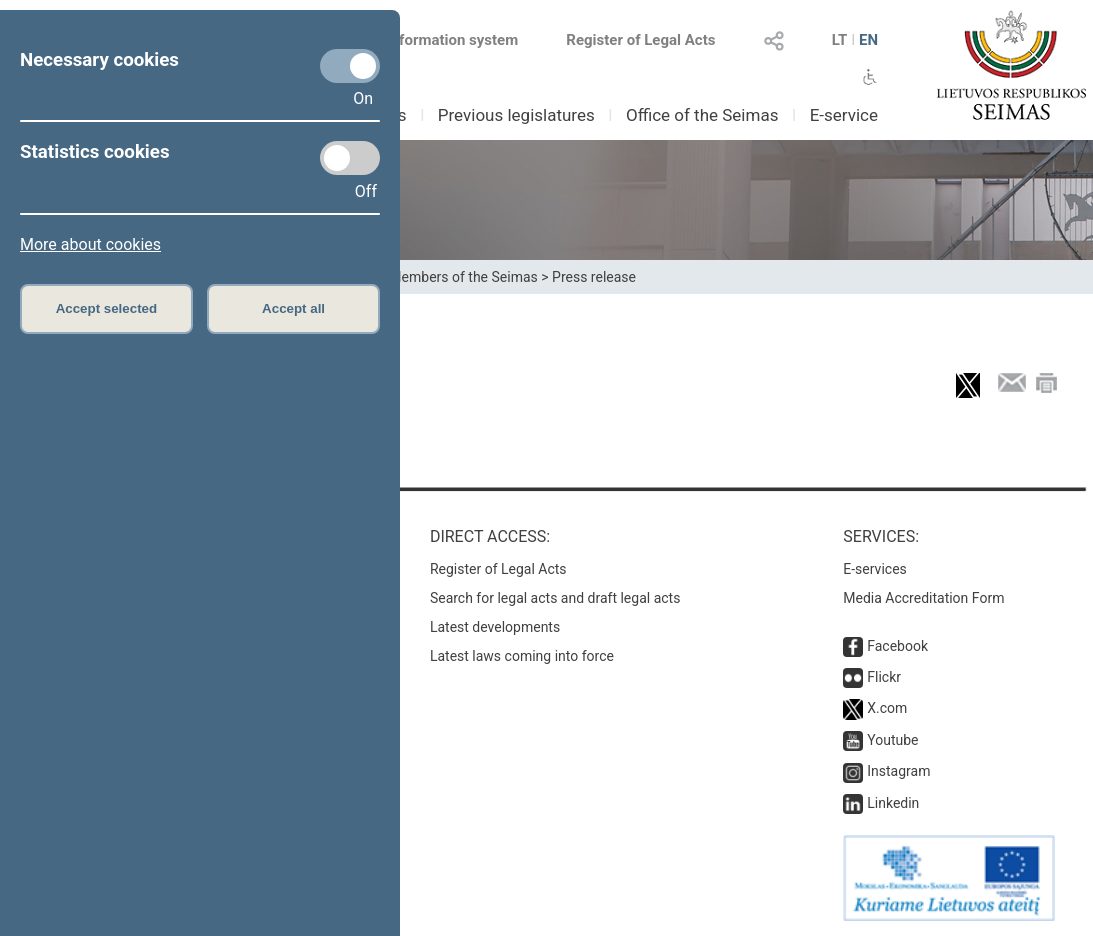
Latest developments (495, 627)
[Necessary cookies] (350, 66)
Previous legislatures (516, 115)
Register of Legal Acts (640, 40)
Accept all (293, 308)
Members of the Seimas (463, 277)
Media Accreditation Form (923, 598)
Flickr (884, 677)
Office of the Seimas (702, 115)
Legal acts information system (416, 40)
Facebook (897, 646)
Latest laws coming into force (522, 656)
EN (868, 40)
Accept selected (107, 308)
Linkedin (893, 803)
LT (840, 40)
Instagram (898, 771)
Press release (594, 277)
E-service (844, 115)
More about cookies (90, 244)
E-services (875, 569)
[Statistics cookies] (350, 158)
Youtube (892, 740)
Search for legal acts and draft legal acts (555, 598)
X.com (887, 708)
